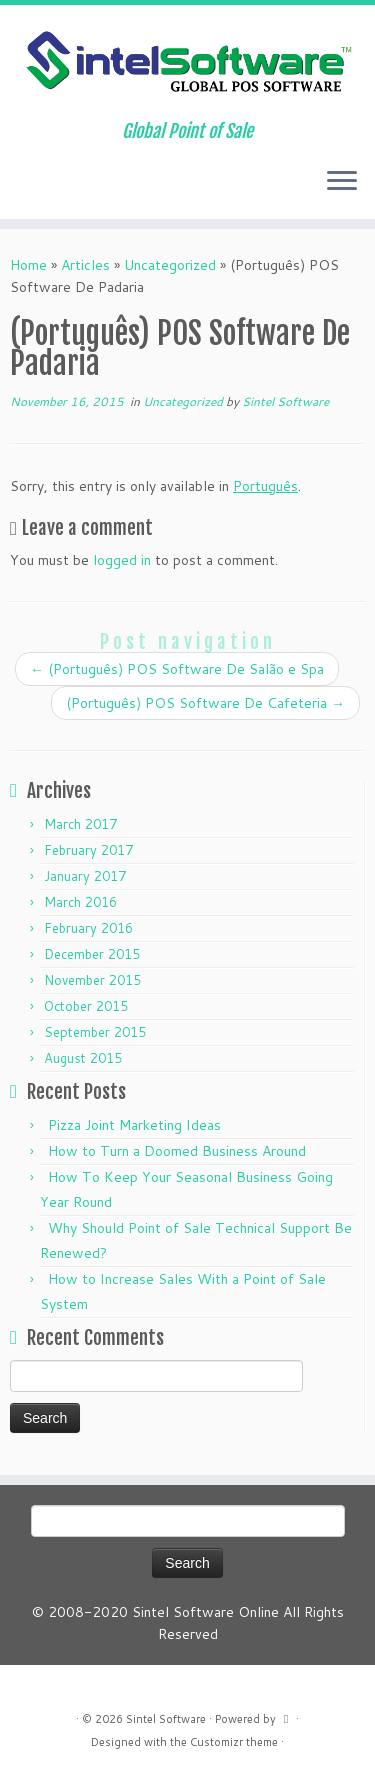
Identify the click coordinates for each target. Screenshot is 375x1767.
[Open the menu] (342, 183)
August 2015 (83, 1058)
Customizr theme (234, 1742)
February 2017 (88, 850)
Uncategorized (170, 265)
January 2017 (85, 876)
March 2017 (80, 824)
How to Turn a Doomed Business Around (177, 1151)
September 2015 (95, 1032)
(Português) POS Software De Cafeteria (205, 703)
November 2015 (92, 980)
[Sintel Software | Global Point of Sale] (187, 63)
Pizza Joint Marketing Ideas (134, 1125)
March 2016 (80, 902)
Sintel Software (285, 401)
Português (265, 486)
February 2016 (88, 928)
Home (28, 265)
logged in (122, 560)
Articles (85, 265)
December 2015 (92, 954)
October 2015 (86, 1006)
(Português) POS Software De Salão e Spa (177, 669)
